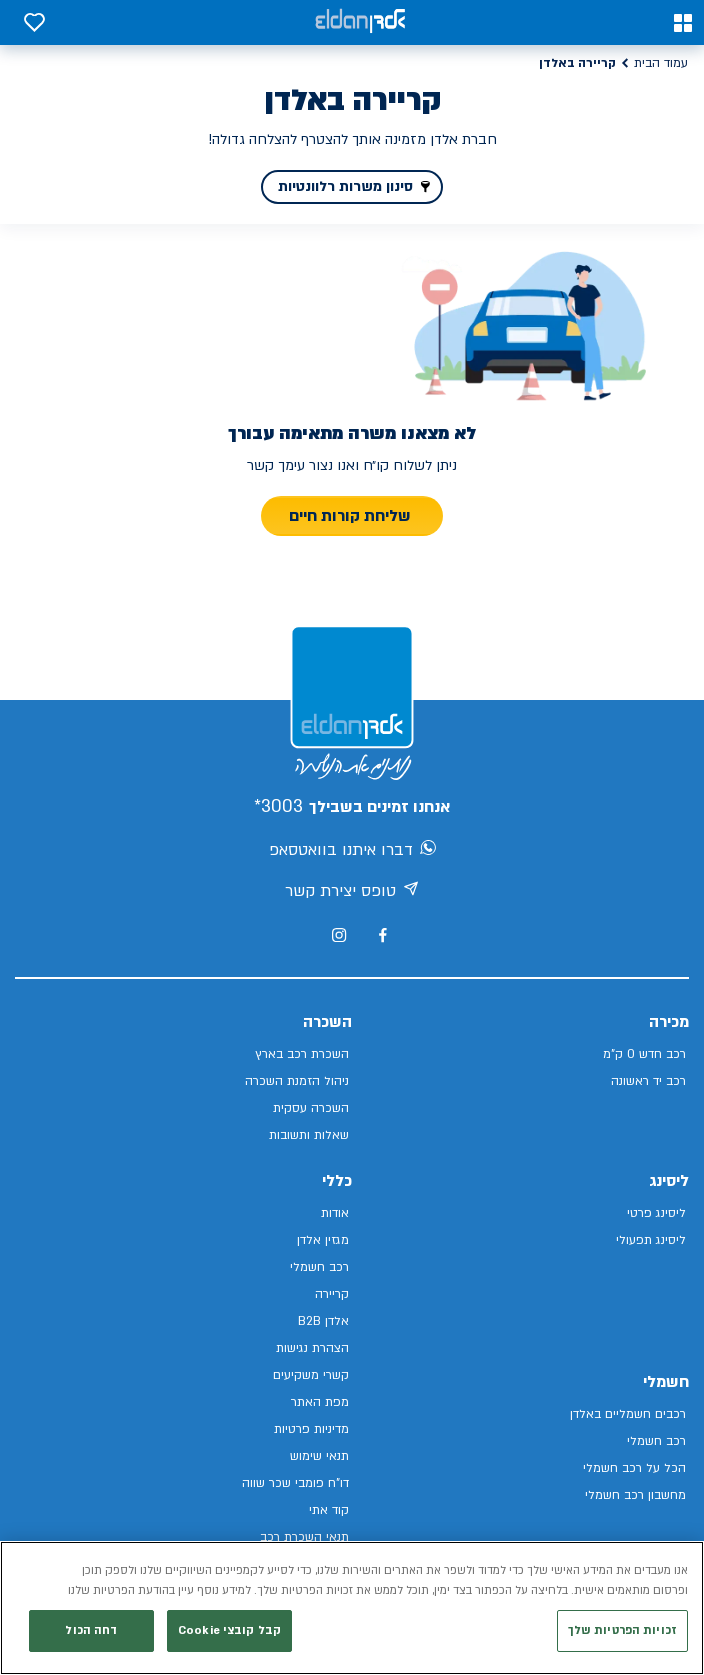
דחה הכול (91, 1630)
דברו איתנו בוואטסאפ (352, 851)
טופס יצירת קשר (352, 892)
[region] (352, 1608)
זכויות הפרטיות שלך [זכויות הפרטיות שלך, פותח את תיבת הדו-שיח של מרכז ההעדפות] (622, 1630)
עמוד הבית (661, 63)
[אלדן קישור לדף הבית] (360, 22)
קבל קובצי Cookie (229, 1630)
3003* (278, 806)
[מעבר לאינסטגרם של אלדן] (339, 935)
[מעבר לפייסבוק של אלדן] (382, 935)
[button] (683, 23)
